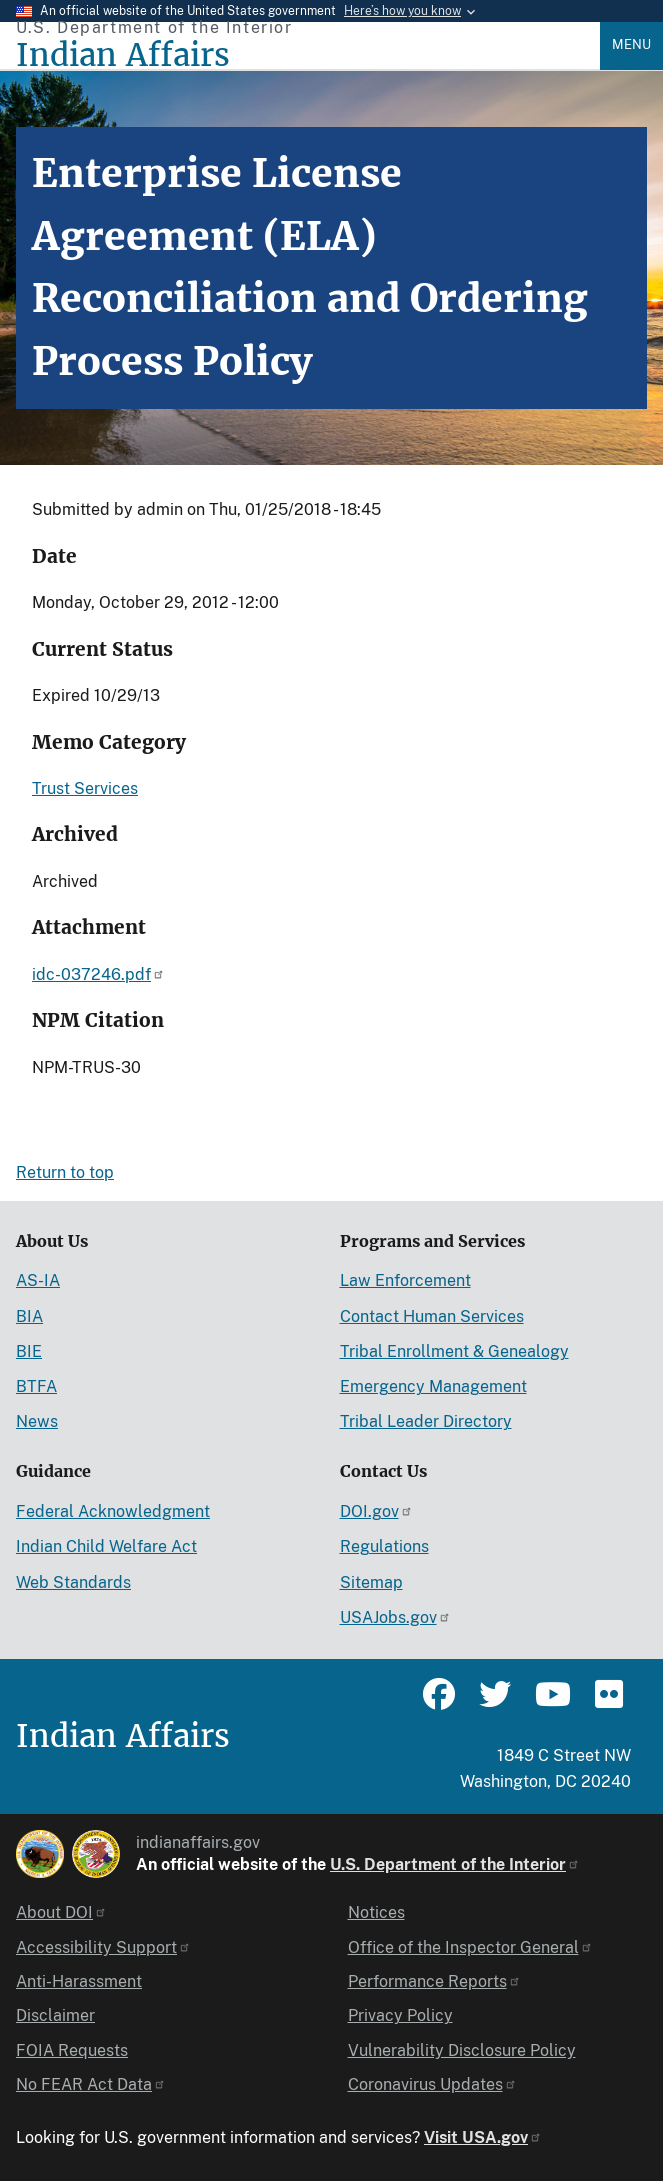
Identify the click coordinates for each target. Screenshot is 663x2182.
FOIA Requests (72, 2050)
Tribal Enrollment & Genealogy (454, 1351)
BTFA (36, 1386)
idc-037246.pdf (98, 974)
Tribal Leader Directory (426, 1421)
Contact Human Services (432, 1316)
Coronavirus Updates (432, 2084)
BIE (29, 1351)
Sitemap (371, 1582)
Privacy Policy (400, 2015)
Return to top (65, 1172)
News (37, 1421)
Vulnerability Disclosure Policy (462, 2050)
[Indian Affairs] (308, 55)
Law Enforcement (405, 1280)
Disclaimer (55, 2015)
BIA (29, 1316)
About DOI (61, 1912)
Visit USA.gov (483, 2137)
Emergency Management (433, 1386)
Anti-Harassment (79, 1981)
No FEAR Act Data (91, 2084)
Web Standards (73, 1582)
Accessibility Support (103, 1947)
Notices (376, 1912)
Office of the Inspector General (470, 1947)
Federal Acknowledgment (113, 1511)
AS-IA (38, 1280)
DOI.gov (376, 1511)
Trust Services (85, 788)
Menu (631, 44)
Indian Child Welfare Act (106, 1546)
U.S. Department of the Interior (455, 1864)
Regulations (384, 1546)
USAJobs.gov (395, 1617)
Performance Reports (434, 1981)
